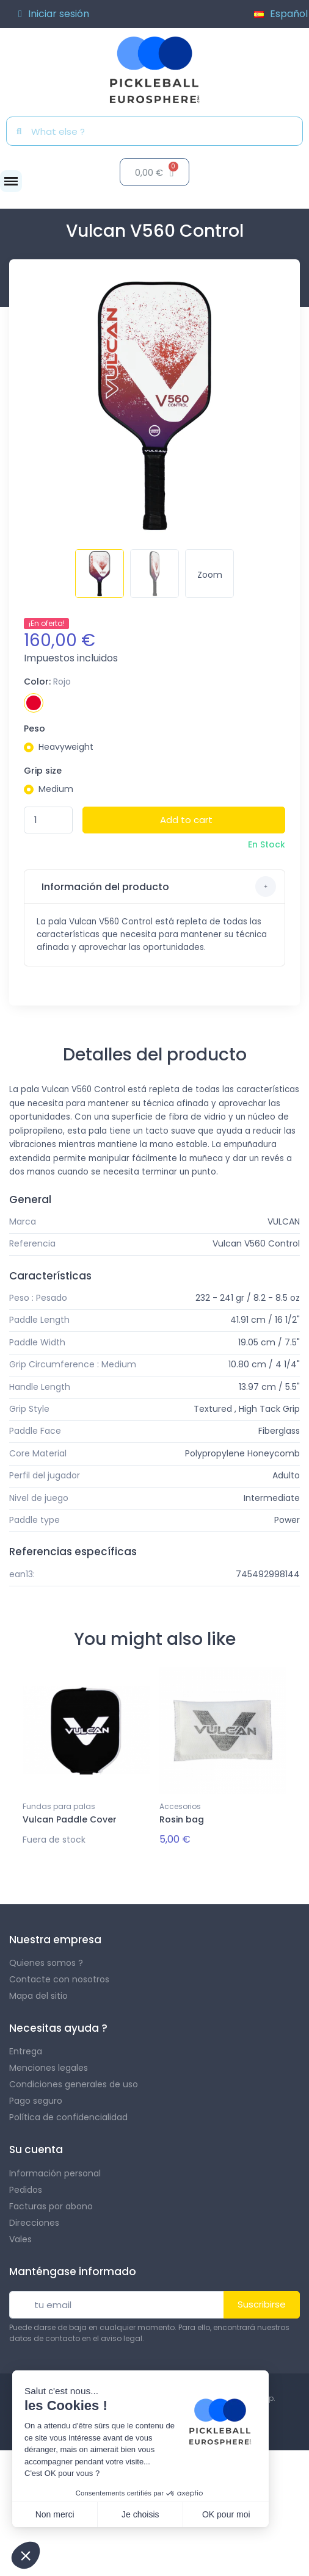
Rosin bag (181, 1819)
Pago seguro (35, 2101)
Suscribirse (262, 2304)
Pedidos (25, 2190)
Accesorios (180, 1806)
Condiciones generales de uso (73, 2084)
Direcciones (34, 2223)
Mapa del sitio (38, 1996)
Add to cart (186, 819)
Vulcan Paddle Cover (70, 1819)
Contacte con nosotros (59, 1979)
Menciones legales (48, 2068)
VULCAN (283, 1221)
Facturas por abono (51, 2206)
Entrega (25, 2051)
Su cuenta (36, 2149)
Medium (55, 789)
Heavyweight (65, 747)
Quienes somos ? (46, 1963)
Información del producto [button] (157, 886)
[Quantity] (48, 820)
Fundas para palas (59, 1806)
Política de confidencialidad (68, 2117)
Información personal (55, 2173)
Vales (20, 2239)
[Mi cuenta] (53, 14)
